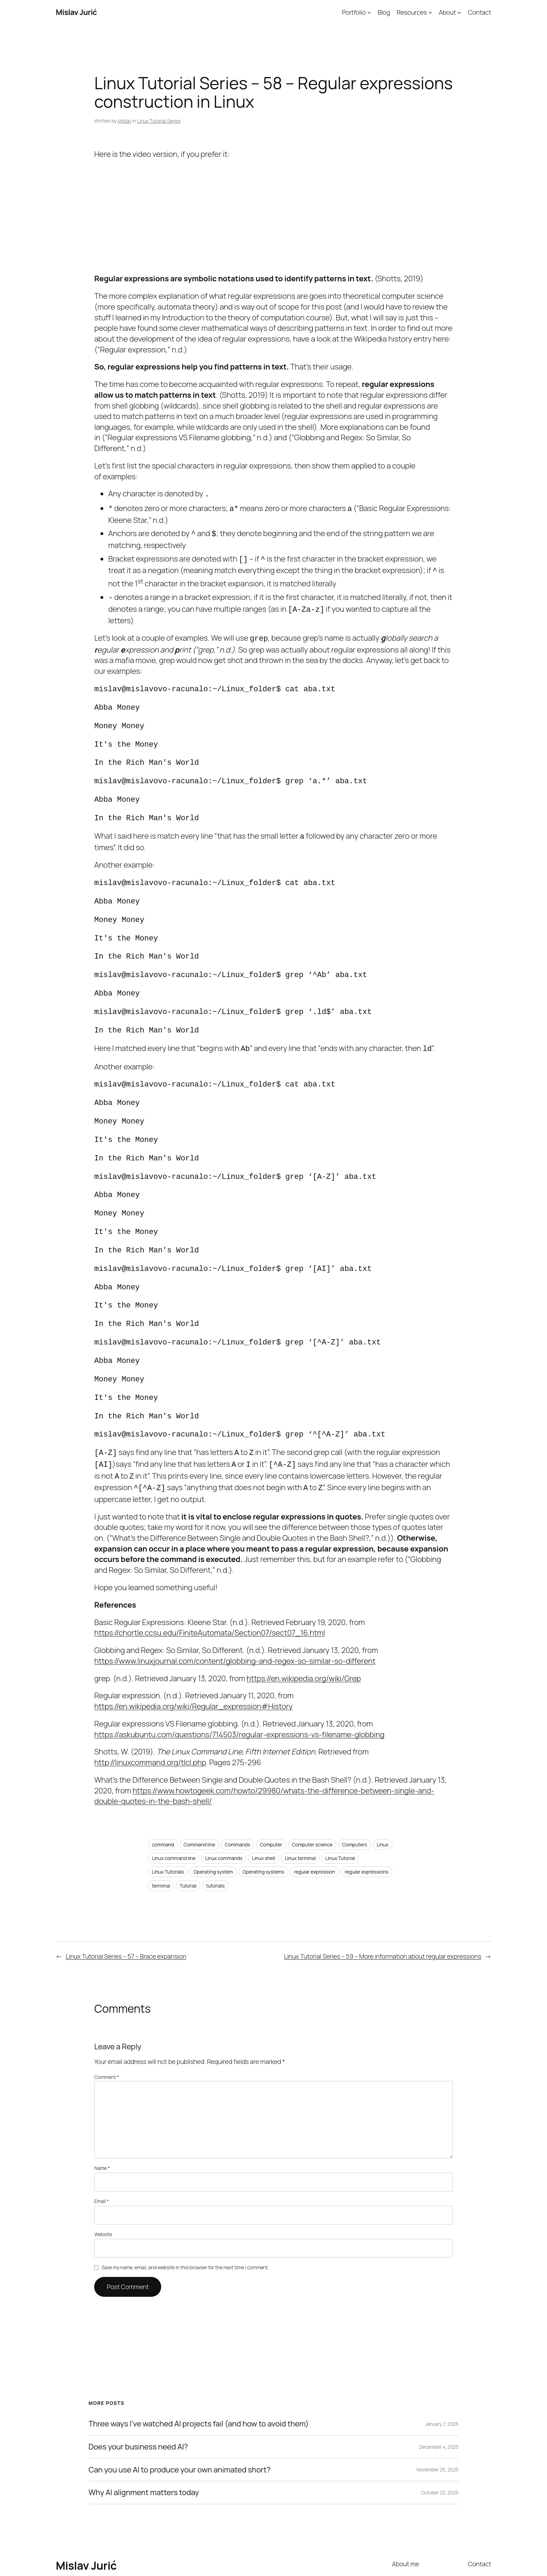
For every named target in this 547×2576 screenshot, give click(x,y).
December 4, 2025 (438, 2393)
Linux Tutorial (340, 1804)
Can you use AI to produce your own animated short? (180, 2416)
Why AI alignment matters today (144, 2439)
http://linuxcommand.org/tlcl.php (150, 1709)
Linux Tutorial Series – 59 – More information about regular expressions (382, 1903)
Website (103, 2181)
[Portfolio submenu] (369, 12)
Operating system (213, 1818)
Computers (354, 1791)
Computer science (312, 1791)
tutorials (215, 1832)
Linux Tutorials (168, 1818)
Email (101, 2147)
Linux (383, 1791)
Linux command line (173, 1804)
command (163, 1791)
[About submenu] (459, 12)
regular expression (314, 1818)
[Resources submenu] (430, 12)
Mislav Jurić (76, 12)
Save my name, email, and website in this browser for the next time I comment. (185, 2214)
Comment (106, 2023)
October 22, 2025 (440, 2439)
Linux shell (263, 1804)
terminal (161, 1832)
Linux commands (223, 1804)
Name (102, 2114)
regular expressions (366, 1818)
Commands (237, 1791)
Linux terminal (300, 1804)
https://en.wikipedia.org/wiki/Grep (304, 1625)
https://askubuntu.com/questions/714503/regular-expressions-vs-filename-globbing (239, 1681)
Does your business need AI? (138, 2393)
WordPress (479, 2555)
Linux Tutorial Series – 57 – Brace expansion (126, 1903)
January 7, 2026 (441, 2370)
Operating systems (263, 1818)
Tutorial (188, 1832)
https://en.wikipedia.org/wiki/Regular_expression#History (193, 1653)
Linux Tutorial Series (159, 120)
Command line (199, 1791)
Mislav (124, 120)
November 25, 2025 (437, 2416)
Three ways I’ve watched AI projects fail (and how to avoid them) (199, 2370)
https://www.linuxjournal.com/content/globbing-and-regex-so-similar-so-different (234, 1607)
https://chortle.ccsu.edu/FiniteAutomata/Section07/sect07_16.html (209, 1579)
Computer (271, 1791)
